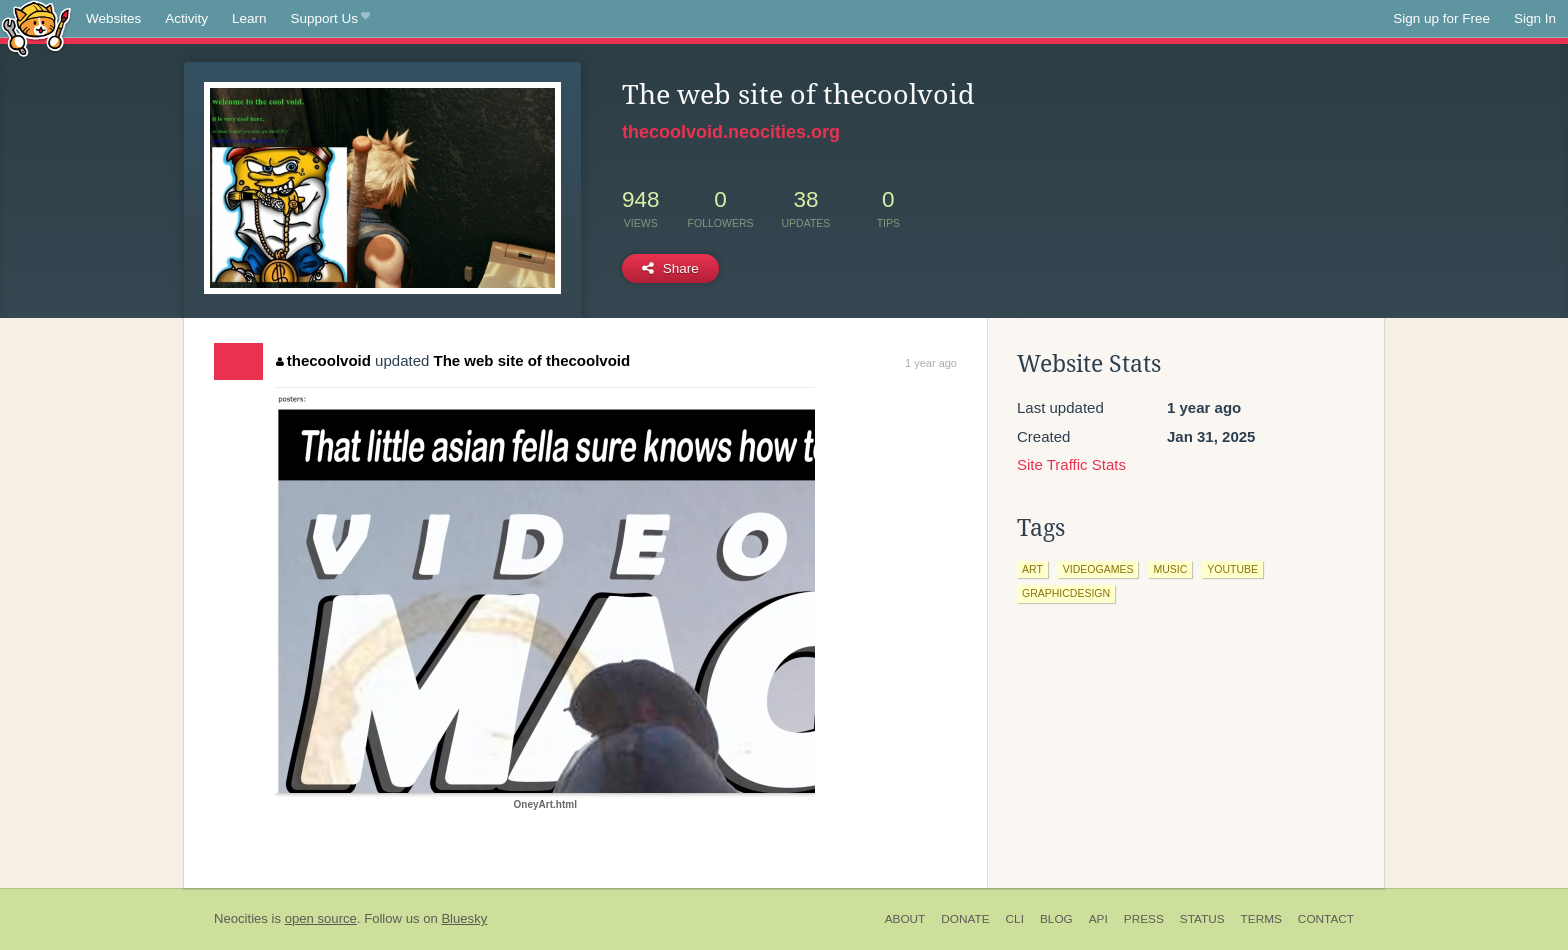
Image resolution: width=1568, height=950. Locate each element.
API (1098, 919)
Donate (965, 919)
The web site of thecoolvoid (532, 360)
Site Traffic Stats (1071, 464)
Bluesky (464, 918)
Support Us (330, 19)
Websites (113, 18)
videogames (1098, 569)
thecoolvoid (323, 360)
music (1170, 569)
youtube (1232, 569)
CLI (1015, 919)
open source (321, 918)
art (1032, 569)
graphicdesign (1066, 593)
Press (1144, 919)
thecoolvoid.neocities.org (731, 132)
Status (1202, 919)
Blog (1056, 919)
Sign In (1535, 18)
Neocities (241, 918)
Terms (1261, 919)
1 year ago (931, 363)
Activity (186, 18)
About (905, 919)
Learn (249, 18)
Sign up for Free (1441, 18)
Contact (1326, 919)
